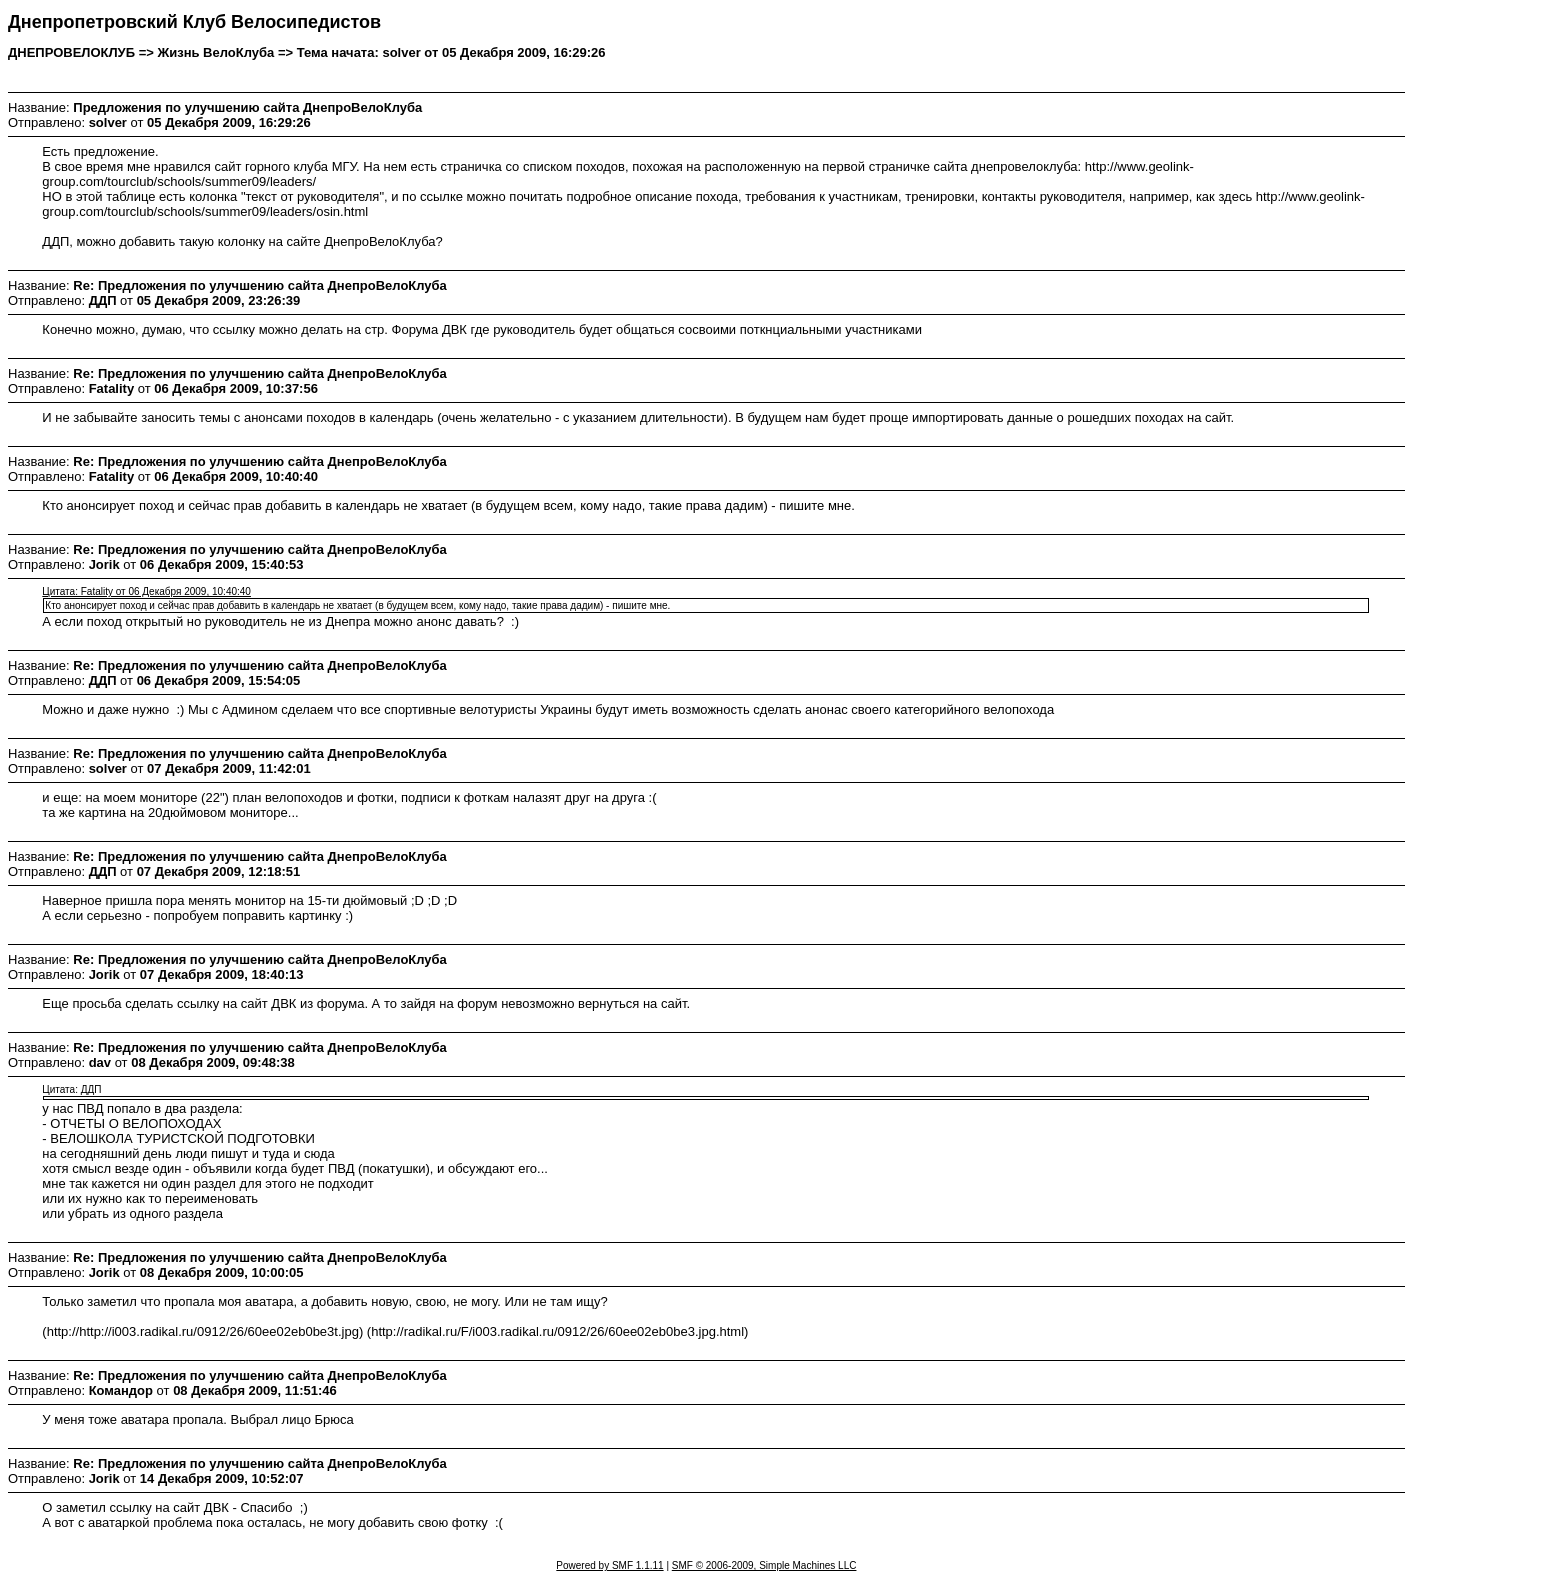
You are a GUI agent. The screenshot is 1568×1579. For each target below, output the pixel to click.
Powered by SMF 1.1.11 (609, 1565)
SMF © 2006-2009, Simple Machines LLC (764, 1565)
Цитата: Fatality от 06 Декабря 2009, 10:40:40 (146, 591)
